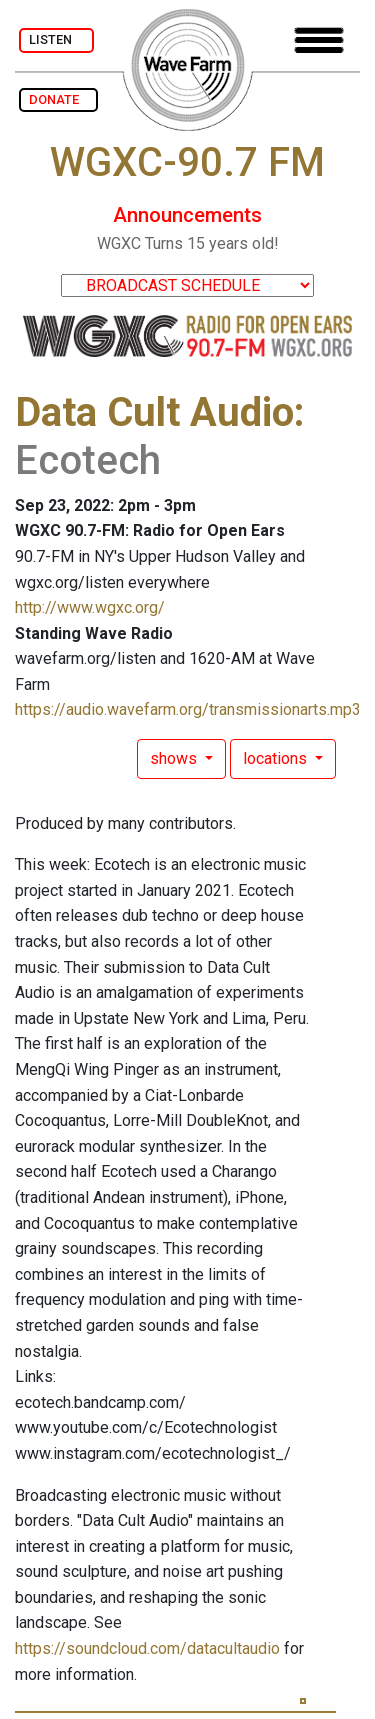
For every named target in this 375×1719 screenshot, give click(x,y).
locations (277, 758)
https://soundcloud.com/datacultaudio (147, 1648)
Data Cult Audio (154, 412)
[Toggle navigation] (319, 40)
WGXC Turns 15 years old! (188, 243)
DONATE (58, 99)
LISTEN (56, 39)
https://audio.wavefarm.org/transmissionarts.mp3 (188, 709)
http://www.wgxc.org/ (90, 607)
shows (175, 758)
